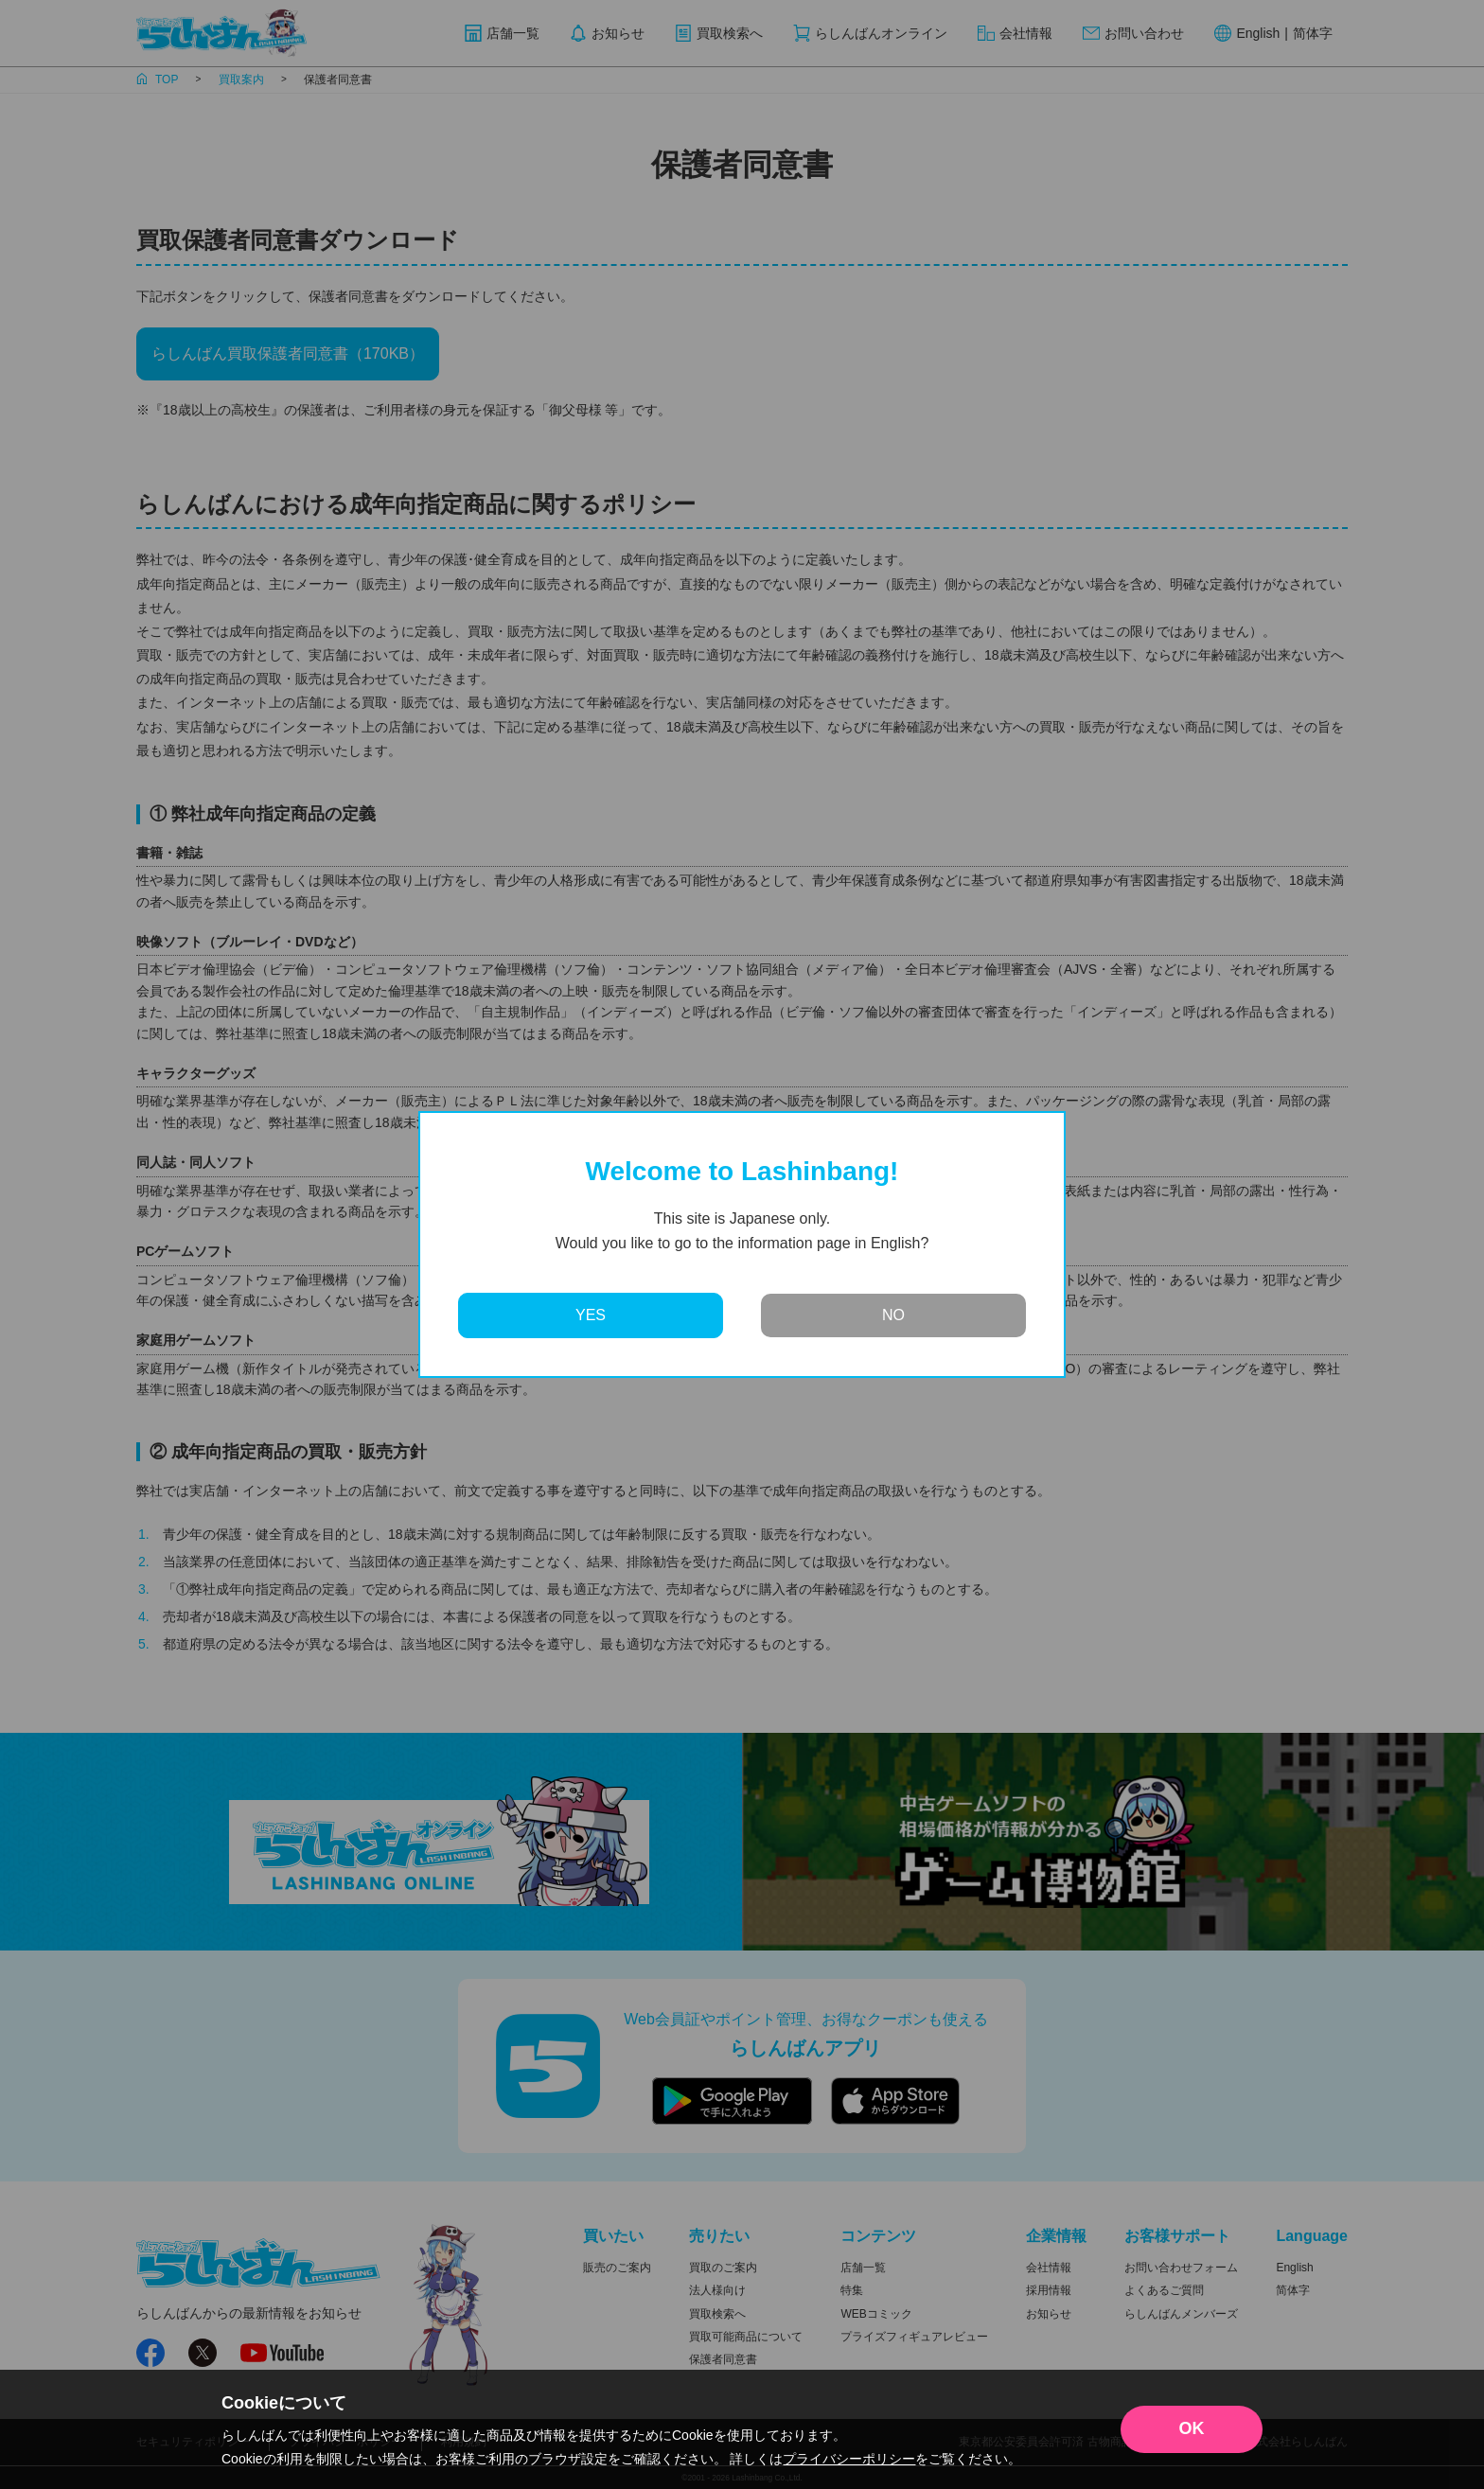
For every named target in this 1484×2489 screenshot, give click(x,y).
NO (893, 1315)
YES (590, 1315)
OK (1192, 2428)
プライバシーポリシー (849, 2458)
